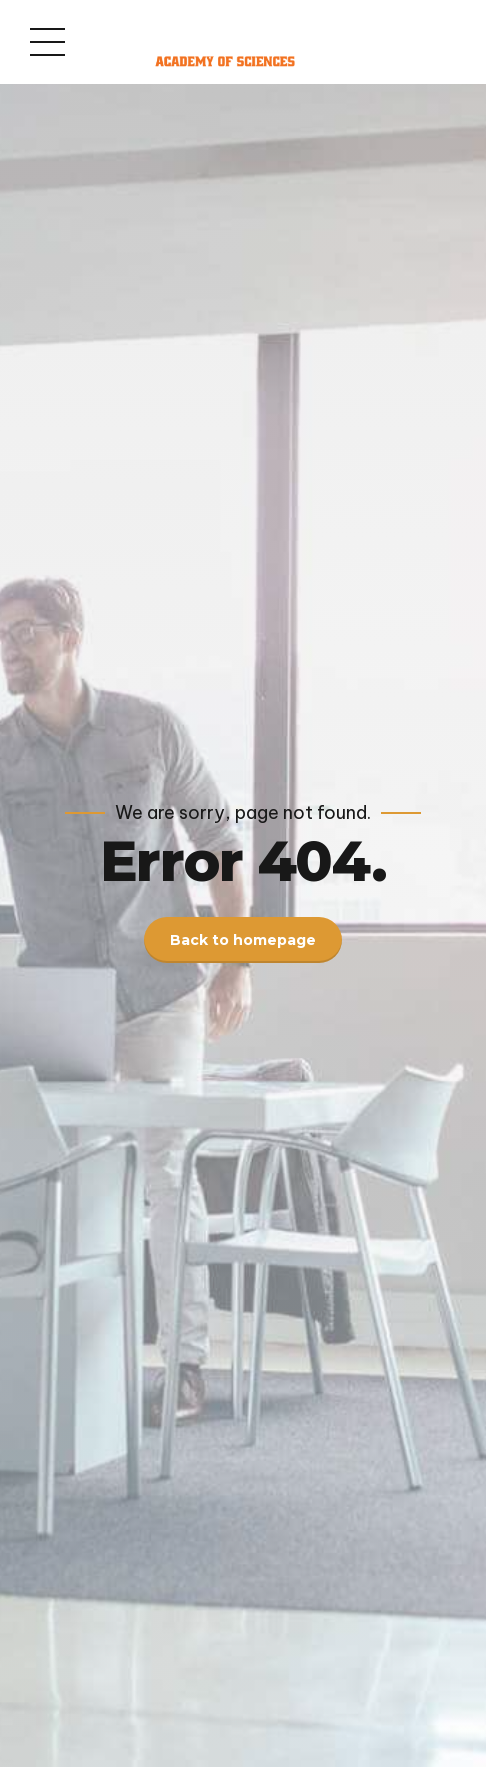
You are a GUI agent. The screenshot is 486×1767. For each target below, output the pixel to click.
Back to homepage (243, 940)
